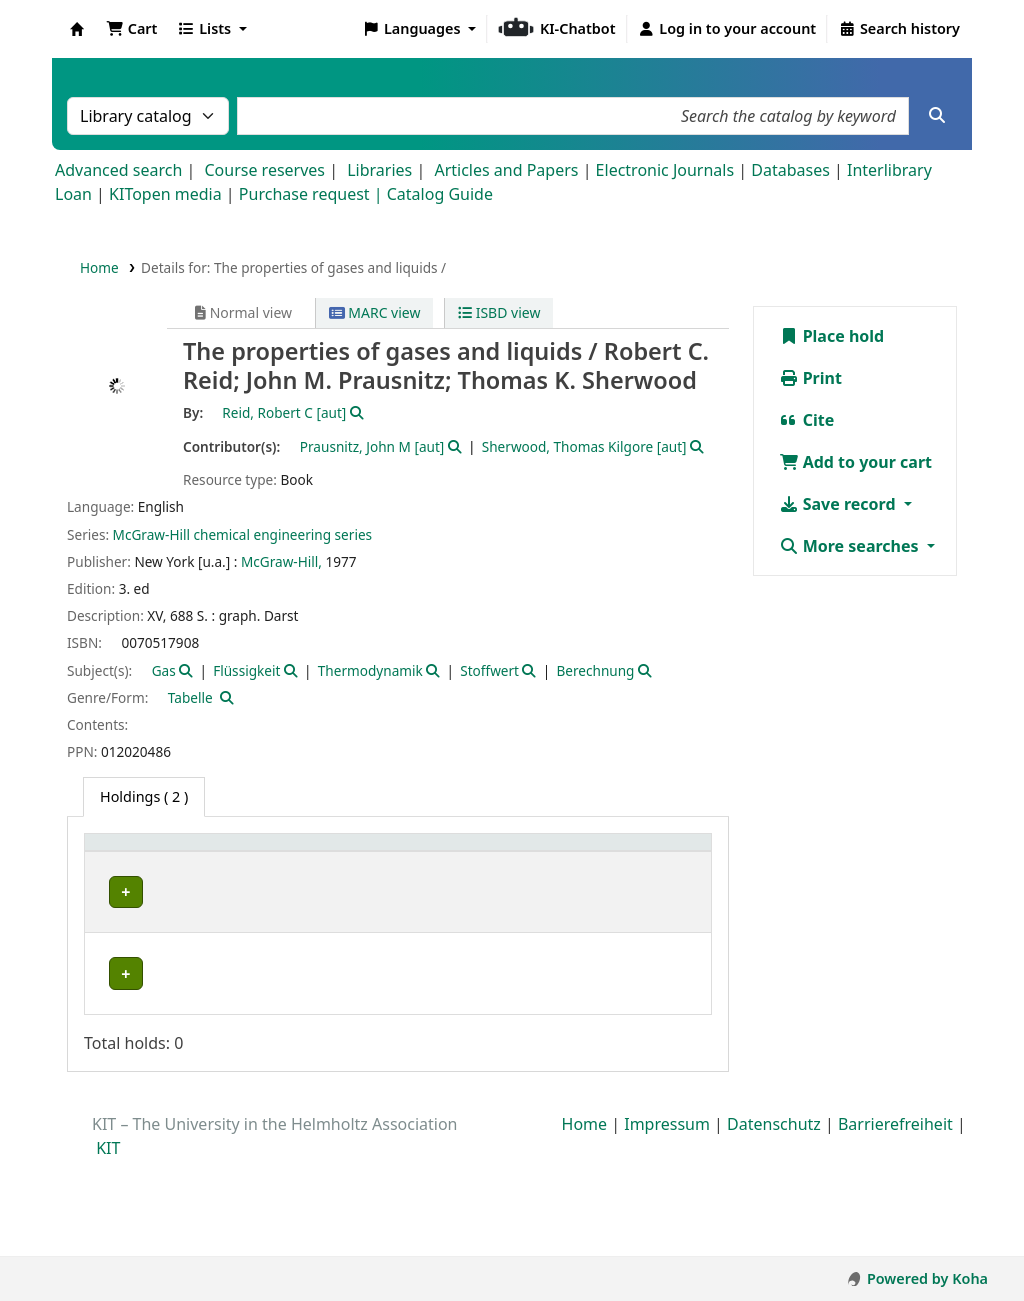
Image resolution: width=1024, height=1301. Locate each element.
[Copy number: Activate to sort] (472, 863)
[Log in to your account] (727, 29)
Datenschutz (774, 1220)
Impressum (667, 1220)
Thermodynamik (370, 670)
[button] (131, 29)
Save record (839, 504)
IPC (113, 913)
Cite (807, 420)
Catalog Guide (440, 194)
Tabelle (190, 697)
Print (810, 378)
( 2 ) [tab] (144, 796)
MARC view (375, 312)
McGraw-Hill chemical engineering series (242, 534)
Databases (790, 170)
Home (99, 267)
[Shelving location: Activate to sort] (250, 863)
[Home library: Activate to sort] (131, 863)
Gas (164, 670)
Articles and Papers (506, 170)
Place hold (832, 336)
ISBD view (499, 312)
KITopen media (165, 194)
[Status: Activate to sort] (575, 863)
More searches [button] (851, 546)
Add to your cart (856, 462)
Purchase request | (313, 194)
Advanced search (118, 170)
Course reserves (264, 170)
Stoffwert (489, 670)
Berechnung (595, 670)
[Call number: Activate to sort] (372, 863)
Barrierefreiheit (895, 1220)
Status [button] (555, 874)
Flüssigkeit (246, 670)
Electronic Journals (665, 170)
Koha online (77, 29)
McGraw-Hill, (281, 561)
